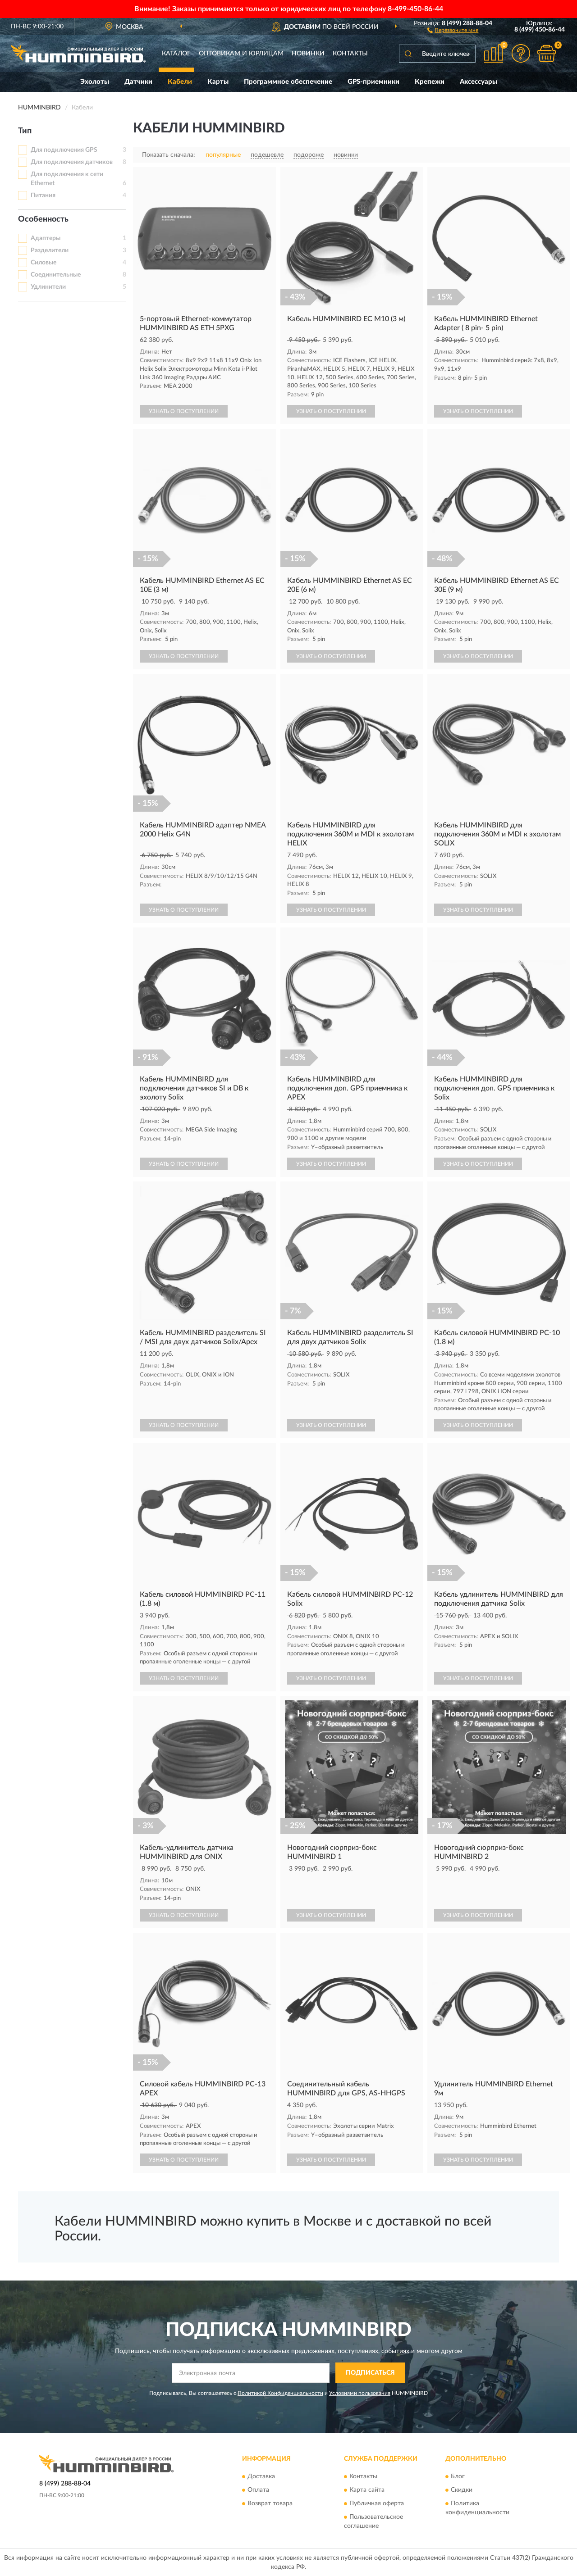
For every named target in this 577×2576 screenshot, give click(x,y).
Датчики (138, 81)
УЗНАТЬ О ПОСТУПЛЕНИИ (184, 411)
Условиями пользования (359, 2393)
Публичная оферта (376, 2503)
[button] (452, 29)
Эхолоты (94, 81)
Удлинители (48, 287)
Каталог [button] (176, 53)
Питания (43, 195)
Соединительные (56, 275)
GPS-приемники (373, 81)
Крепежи (429, 81)
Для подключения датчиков (72, 162)
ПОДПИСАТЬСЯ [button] (370, 2373)
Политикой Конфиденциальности (280, 2393)
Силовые (43, 262)
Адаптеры (45, 238)
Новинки (308, 53)
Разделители (50, 250)
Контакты (350, 53)
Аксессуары (478, 81)
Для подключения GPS (64, 150)
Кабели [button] (180, 81)
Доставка (261, 2476)
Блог (458, 2476)
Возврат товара (270, 2503)
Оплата (258, 2490)
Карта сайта (367, 2490)
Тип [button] (25, 131)
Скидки (461, 2490)
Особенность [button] (43, 219)
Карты (218, 81)
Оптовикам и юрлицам (241, 53)
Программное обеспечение (288, 81)
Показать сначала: (168, 155)
